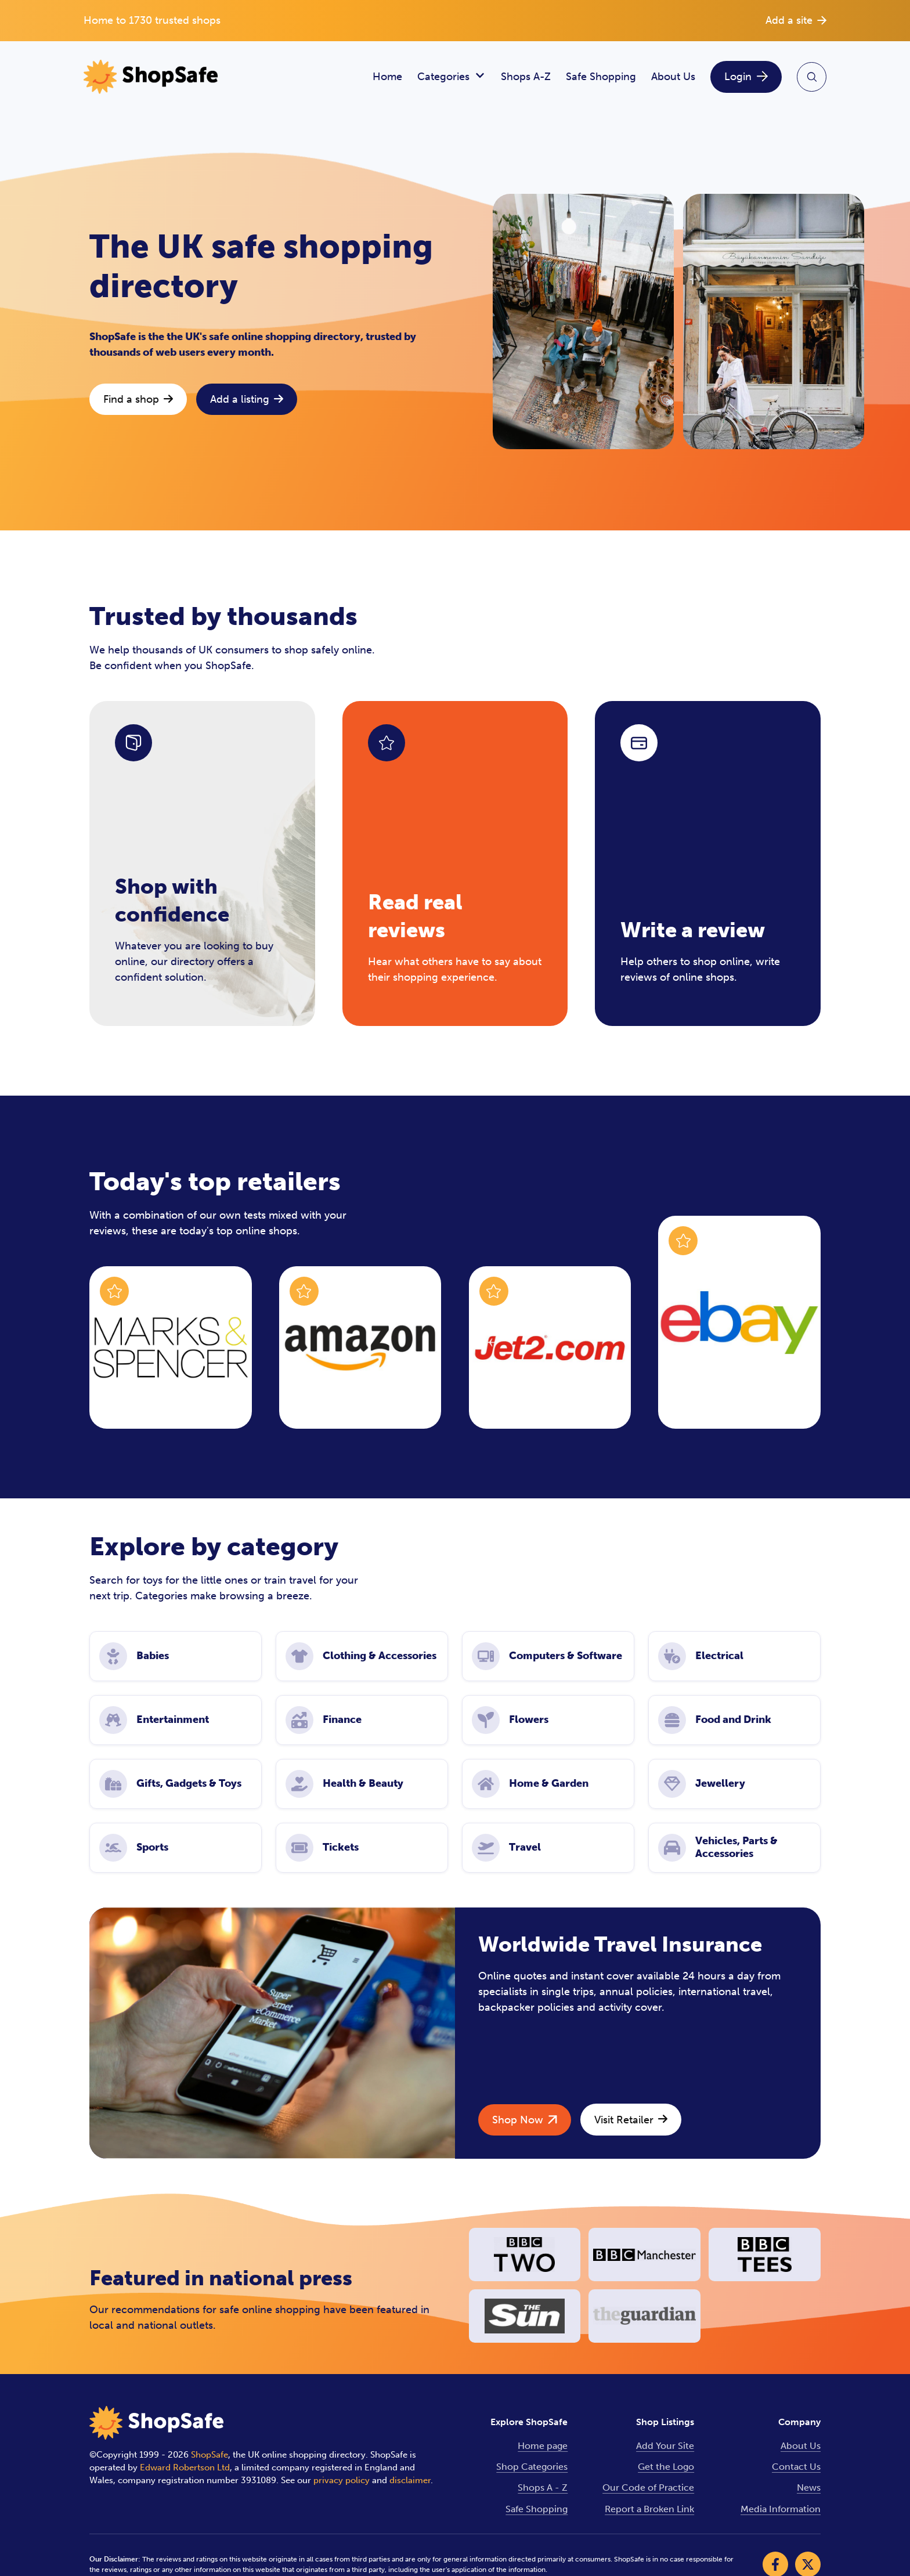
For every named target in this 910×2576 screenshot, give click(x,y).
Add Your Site (665, 2445)
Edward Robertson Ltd (185, 2467)
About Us (673, 76)
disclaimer (410, 2480)
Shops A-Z (526, 76)
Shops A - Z (543, 2487)
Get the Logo (666, 2466)
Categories (451, 77)
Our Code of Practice (648, 2487)
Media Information (781, 2508)
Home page (543, 2445)
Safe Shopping (601, 76)
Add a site (795, 20)
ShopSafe (209, 2454)
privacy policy (341, 2480)
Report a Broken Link (649, 2508)
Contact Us (796, 2466)
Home (387, 76)
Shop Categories (532, 2466)
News (809, 2487)
